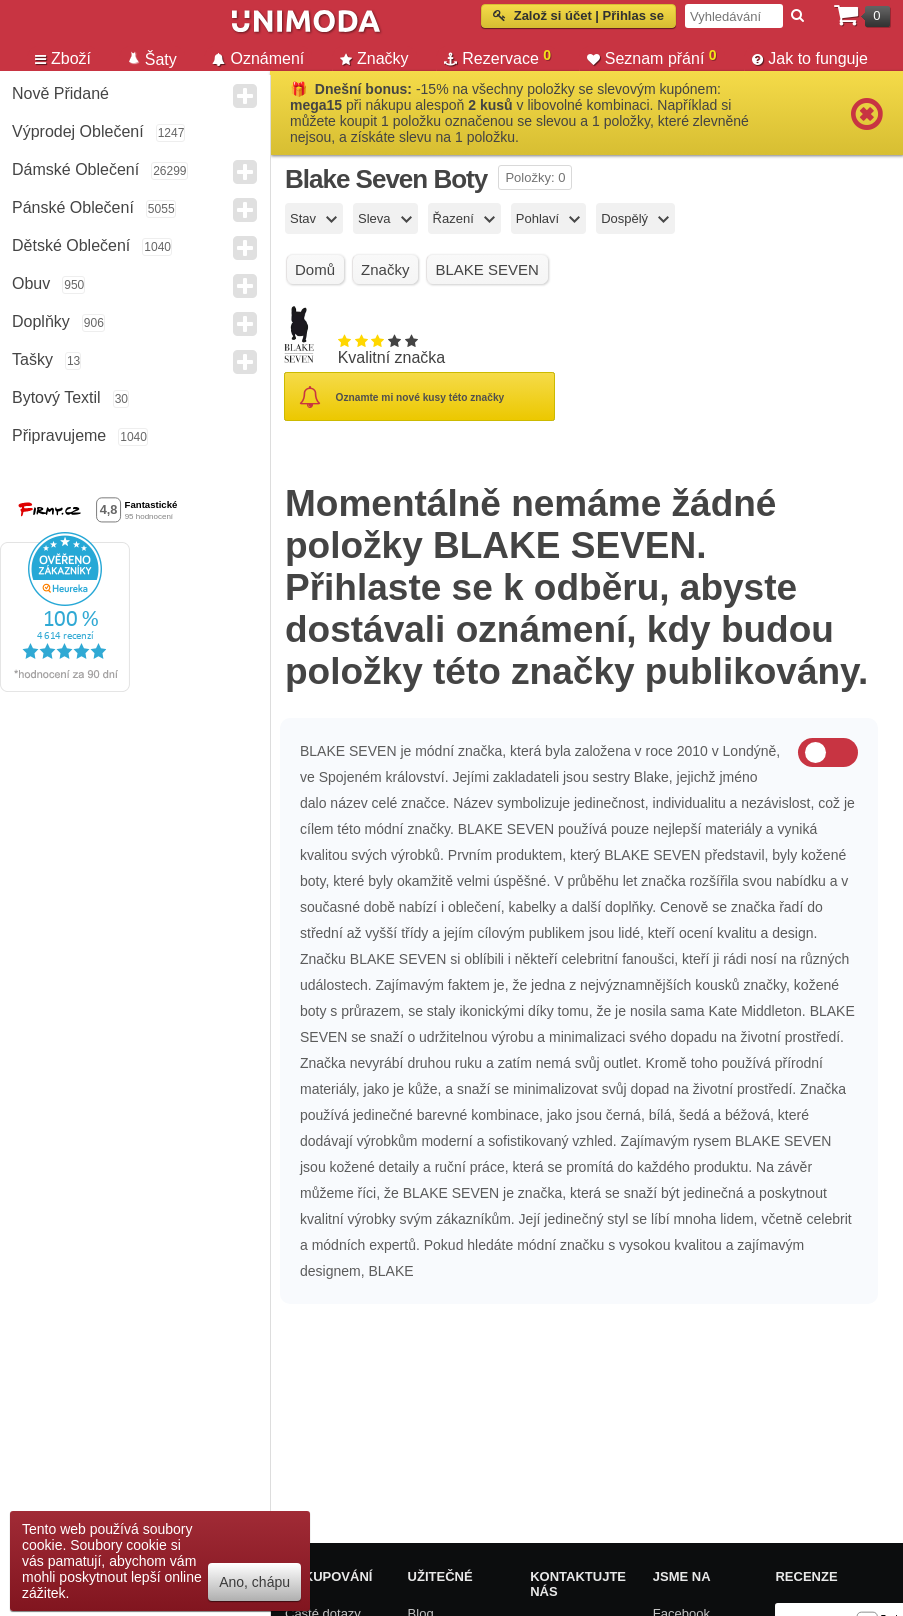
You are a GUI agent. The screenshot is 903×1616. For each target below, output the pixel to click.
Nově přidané (60, 93)
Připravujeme (59, 435)
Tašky (32, 359)
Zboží (63, 58)
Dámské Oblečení (75, 169)
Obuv (31, 283)
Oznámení (258, 58)
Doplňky (41, 321)
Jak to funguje (810, 58)
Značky (374, 58)
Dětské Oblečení (71, 245)
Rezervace (497, 57)
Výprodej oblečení (78, 131)
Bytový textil (56, 397)
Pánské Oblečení (73, 207)
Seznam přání (652, 57)
